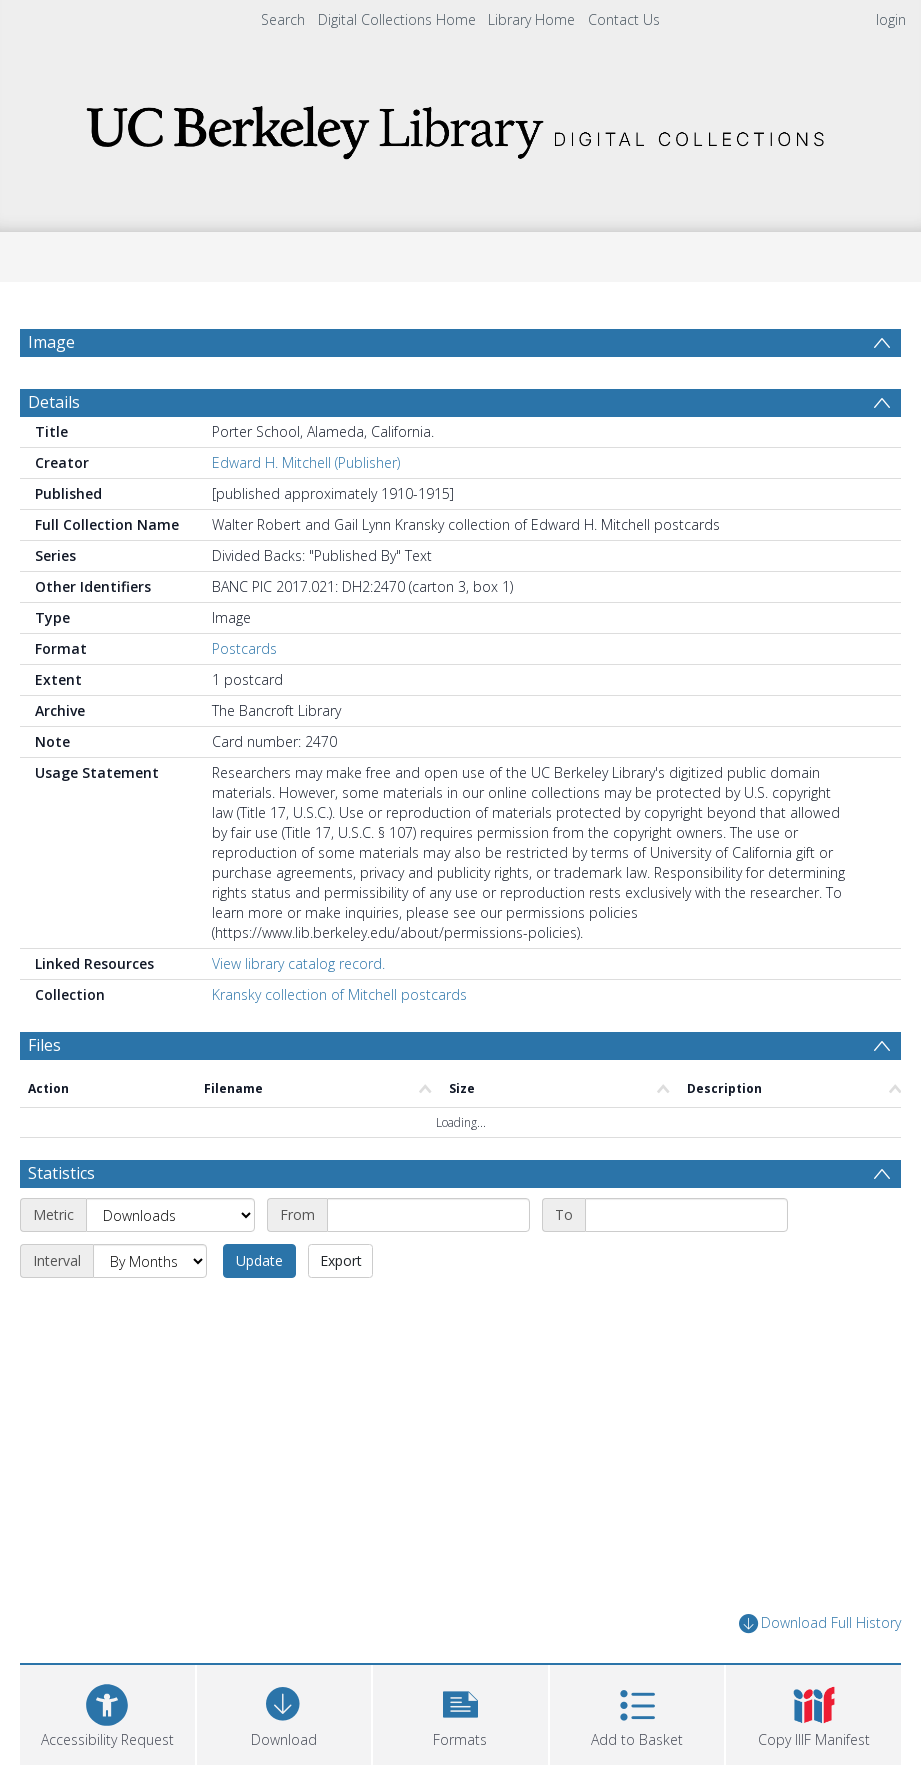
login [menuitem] (891, 19)
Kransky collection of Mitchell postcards (339, 994)
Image (51, 342)
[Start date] (428, 1215)
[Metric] (170, 1215)
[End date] (686, 1215)
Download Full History (820, 1623)
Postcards (244, 648)
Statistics (61, 1173)
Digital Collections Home (397, 19)
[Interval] (150, 1261)
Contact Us (624, 19)
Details (54, 402)
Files (44, 1045)
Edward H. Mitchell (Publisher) (306, 462)
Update (259, 1260)
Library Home (531, 19)
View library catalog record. (298, 963)
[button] (460, 1712)
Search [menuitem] (283, 19)
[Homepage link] (461, 126)
